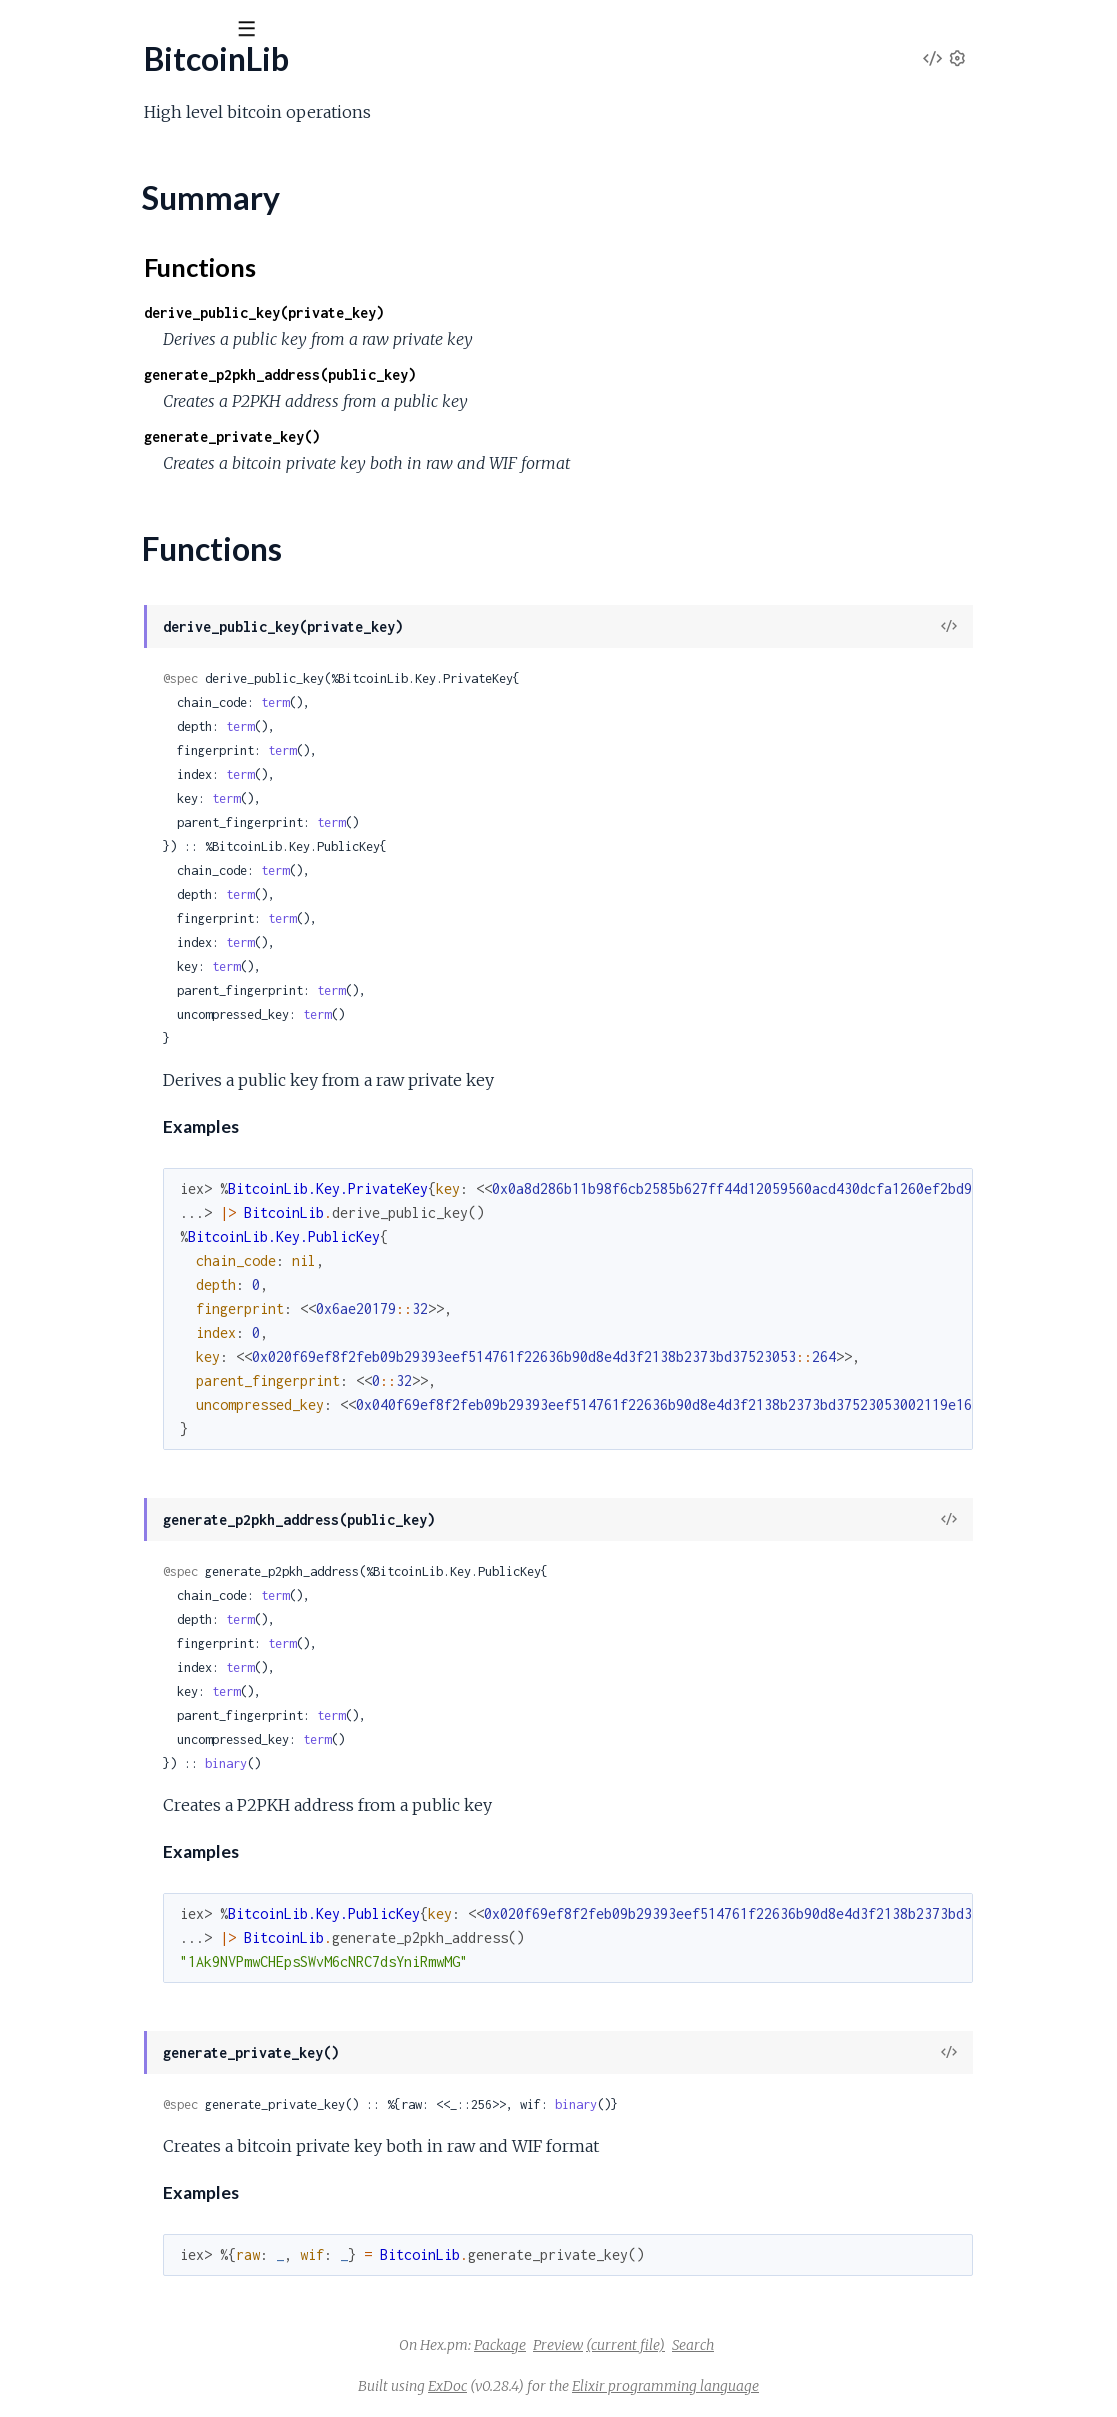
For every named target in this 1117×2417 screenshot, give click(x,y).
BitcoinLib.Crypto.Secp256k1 (116, 402)
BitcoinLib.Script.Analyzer (102, 1185)
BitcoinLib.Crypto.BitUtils (102, 348)
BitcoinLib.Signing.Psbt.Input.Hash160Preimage (176, 2157)
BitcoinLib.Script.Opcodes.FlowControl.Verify (170, 1617)
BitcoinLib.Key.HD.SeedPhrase (122, 861)
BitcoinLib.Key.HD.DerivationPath (133, 591)
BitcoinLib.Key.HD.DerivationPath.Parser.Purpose (187, 726)
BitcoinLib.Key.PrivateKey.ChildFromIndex (161, 996)
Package (650, 2345)
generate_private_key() (448, 436)
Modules (130, 139)
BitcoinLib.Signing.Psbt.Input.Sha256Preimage (170, 2346)
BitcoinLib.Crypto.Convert (105, 375)
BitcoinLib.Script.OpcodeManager (132, 1266)
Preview (708, 2345)
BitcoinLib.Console (79, 294)
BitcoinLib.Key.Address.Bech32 (123, 510)
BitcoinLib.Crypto (75, 321)
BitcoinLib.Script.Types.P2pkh (116, 1725)
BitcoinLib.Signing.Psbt (91, 1806)
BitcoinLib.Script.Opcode (101, 1239)
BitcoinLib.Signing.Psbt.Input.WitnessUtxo (156, 2400)
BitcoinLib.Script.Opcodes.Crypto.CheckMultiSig (181, 1428)
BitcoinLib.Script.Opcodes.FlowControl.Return (174, 1590)
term (491, 702)
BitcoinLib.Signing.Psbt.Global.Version (141, 2022)
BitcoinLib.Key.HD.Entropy (108, 780)
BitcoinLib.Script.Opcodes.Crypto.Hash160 (164, 1536)
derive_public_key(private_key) (480, 312)
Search (843, 2345)
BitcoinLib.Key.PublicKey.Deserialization (152, 1104)
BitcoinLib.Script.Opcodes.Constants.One (158, 1347)
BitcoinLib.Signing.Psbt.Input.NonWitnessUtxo (171, 2211)
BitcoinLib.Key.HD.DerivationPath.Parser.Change (184, 672)
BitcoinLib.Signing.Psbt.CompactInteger (149, 1833)
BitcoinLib (67, 79)
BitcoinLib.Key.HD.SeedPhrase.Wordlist (153, 915)
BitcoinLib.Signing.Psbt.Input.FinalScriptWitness (176, 2130)
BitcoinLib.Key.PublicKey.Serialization (142, 1131)
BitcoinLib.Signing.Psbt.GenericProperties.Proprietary (198, 1887)
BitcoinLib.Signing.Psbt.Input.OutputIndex (156, 2238)
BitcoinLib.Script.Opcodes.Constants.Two (157, 1374)
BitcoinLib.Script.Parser (96, 1671)
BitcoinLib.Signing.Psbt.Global (114, 1968)
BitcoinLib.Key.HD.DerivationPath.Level (153, 618)
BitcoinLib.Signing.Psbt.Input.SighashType (154, 2373)
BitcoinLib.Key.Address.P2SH (116, 564)
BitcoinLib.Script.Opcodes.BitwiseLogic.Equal (170, 1293)
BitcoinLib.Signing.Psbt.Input (110, 2076)
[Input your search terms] (150, 29)
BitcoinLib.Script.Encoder (102, 1212)
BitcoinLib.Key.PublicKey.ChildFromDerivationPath (190, 1050)
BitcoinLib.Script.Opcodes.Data (124, 1563)
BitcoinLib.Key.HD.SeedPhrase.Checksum (160, 888)
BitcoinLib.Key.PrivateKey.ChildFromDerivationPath (194, 969)
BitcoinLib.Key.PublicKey (100, 1023)
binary (442, 1763)
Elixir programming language (815, 2386)
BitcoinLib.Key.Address (94, 483)
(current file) (775, 2345)
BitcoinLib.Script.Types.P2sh (111, 1752)
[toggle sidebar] (271, 32)
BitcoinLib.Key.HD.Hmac (101, 834)
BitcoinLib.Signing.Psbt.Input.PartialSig (143, 2265)
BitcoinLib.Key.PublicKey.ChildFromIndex (156, 1077)
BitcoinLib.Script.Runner (97, 1698)
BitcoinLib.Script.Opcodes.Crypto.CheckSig (164, 1482)
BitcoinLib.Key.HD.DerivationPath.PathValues (172, 753)
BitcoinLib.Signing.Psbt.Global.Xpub (134, 2049)
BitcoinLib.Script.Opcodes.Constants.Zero (160, 1401)
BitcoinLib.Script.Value (91, 1779)
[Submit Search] (29, 30)
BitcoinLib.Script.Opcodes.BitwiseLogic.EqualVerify (190, 1320)
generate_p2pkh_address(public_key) (496, 374)
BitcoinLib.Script (71, 1158)
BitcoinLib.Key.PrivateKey (105, 942)
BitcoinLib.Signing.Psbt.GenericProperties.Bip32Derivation (215, 1860)
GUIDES (48, 139)
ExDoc (597, 2386)
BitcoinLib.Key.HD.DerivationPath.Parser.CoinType (191, 699)
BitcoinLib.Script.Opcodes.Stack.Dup (142, 1644)
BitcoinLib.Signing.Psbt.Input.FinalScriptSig (158, 2103)
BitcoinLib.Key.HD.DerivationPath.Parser (157, 645)
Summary (65, 235)
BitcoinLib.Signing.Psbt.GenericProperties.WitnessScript (206, 1941)
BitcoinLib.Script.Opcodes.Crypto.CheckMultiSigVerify (201, 1455)
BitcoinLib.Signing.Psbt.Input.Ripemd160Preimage (184, 2319)
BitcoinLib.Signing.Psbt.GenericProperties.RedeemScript (208, 1914)
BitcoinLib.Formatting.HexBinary (126, 456)
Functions (66, 259)
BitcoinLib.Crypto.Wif (88, 429)
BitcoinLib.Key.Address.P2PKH (122, 537)
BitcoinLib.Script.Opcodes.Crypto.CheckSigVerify (184, 1509)
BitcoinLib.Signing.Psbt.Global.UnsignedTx (154, 1995)
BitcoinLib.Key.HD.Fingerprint (118, 807)
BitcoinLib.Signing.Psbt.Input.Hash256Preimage (176, 2184)
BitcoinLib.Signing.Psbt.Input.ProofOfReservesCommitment (218, 2292)
